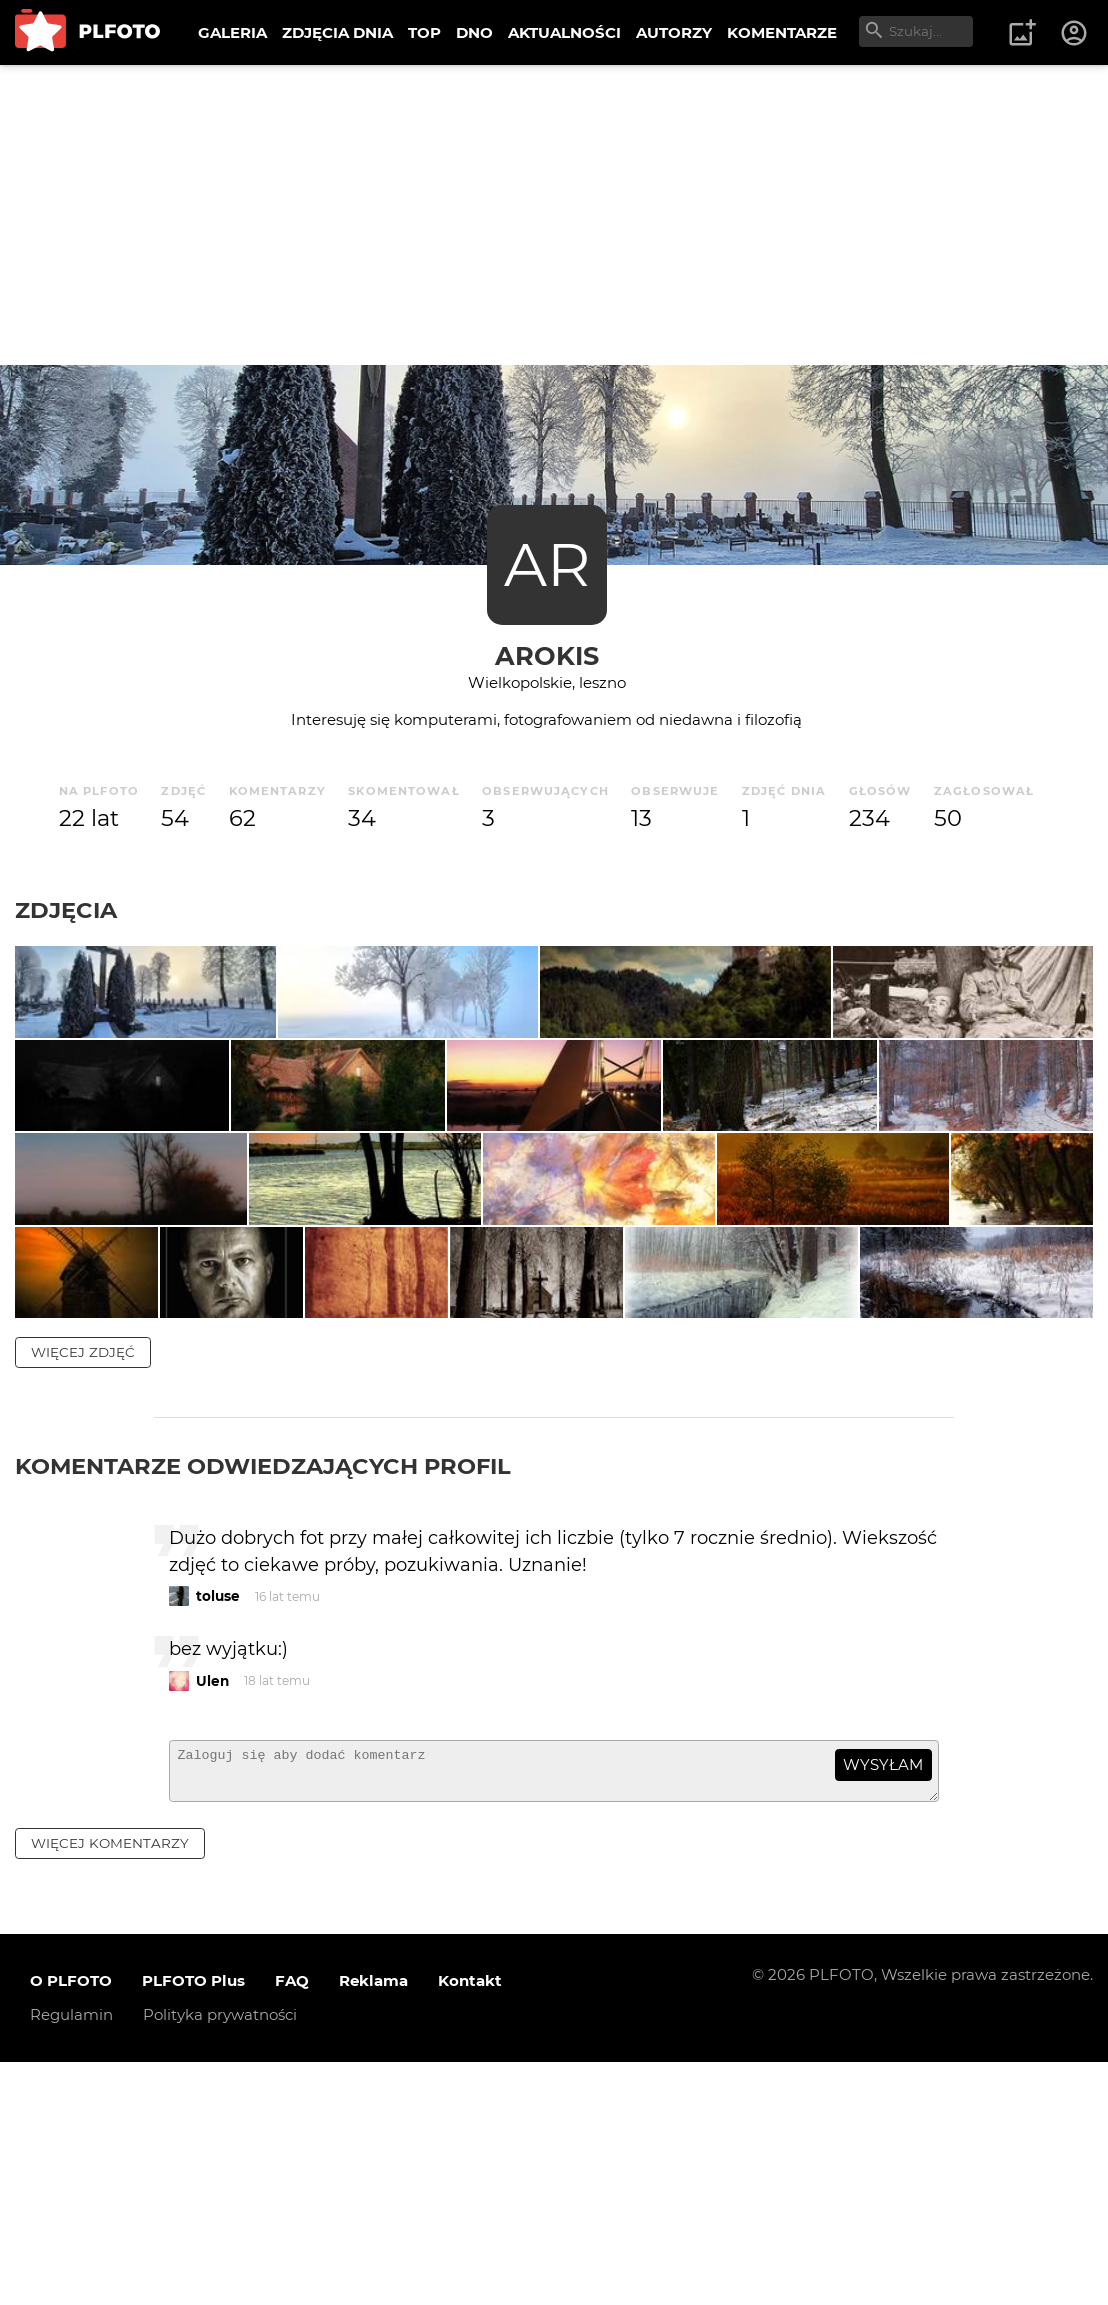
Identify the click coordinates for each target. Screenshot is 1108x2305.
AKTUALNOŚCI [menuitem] (564, 32)
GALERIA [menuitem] (232, 32)
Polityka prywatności (220, 2258)
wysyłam (883, 1999)
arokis (547, 655)
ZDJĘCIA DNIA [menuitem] (337, 32)
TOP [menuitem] (424, 32)
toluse (218, 1831)
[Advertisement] (554, 215)
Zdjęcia (66, 910)
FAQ (292, 2224)
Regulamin (71, 2258)
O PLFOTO (71, 2224)
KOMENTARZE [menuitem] (782, 32)
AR (547, 564)
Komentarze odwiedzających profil (263, 1700)
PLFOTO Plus (193, 2224)
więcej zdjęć (83, 1586)
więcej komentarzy (110, 2086)
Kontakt (470, 2224)
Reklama (373, 2224)
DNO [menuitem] (474, 32)
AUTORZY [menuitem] (674, 32)
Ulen (212, 1915)
